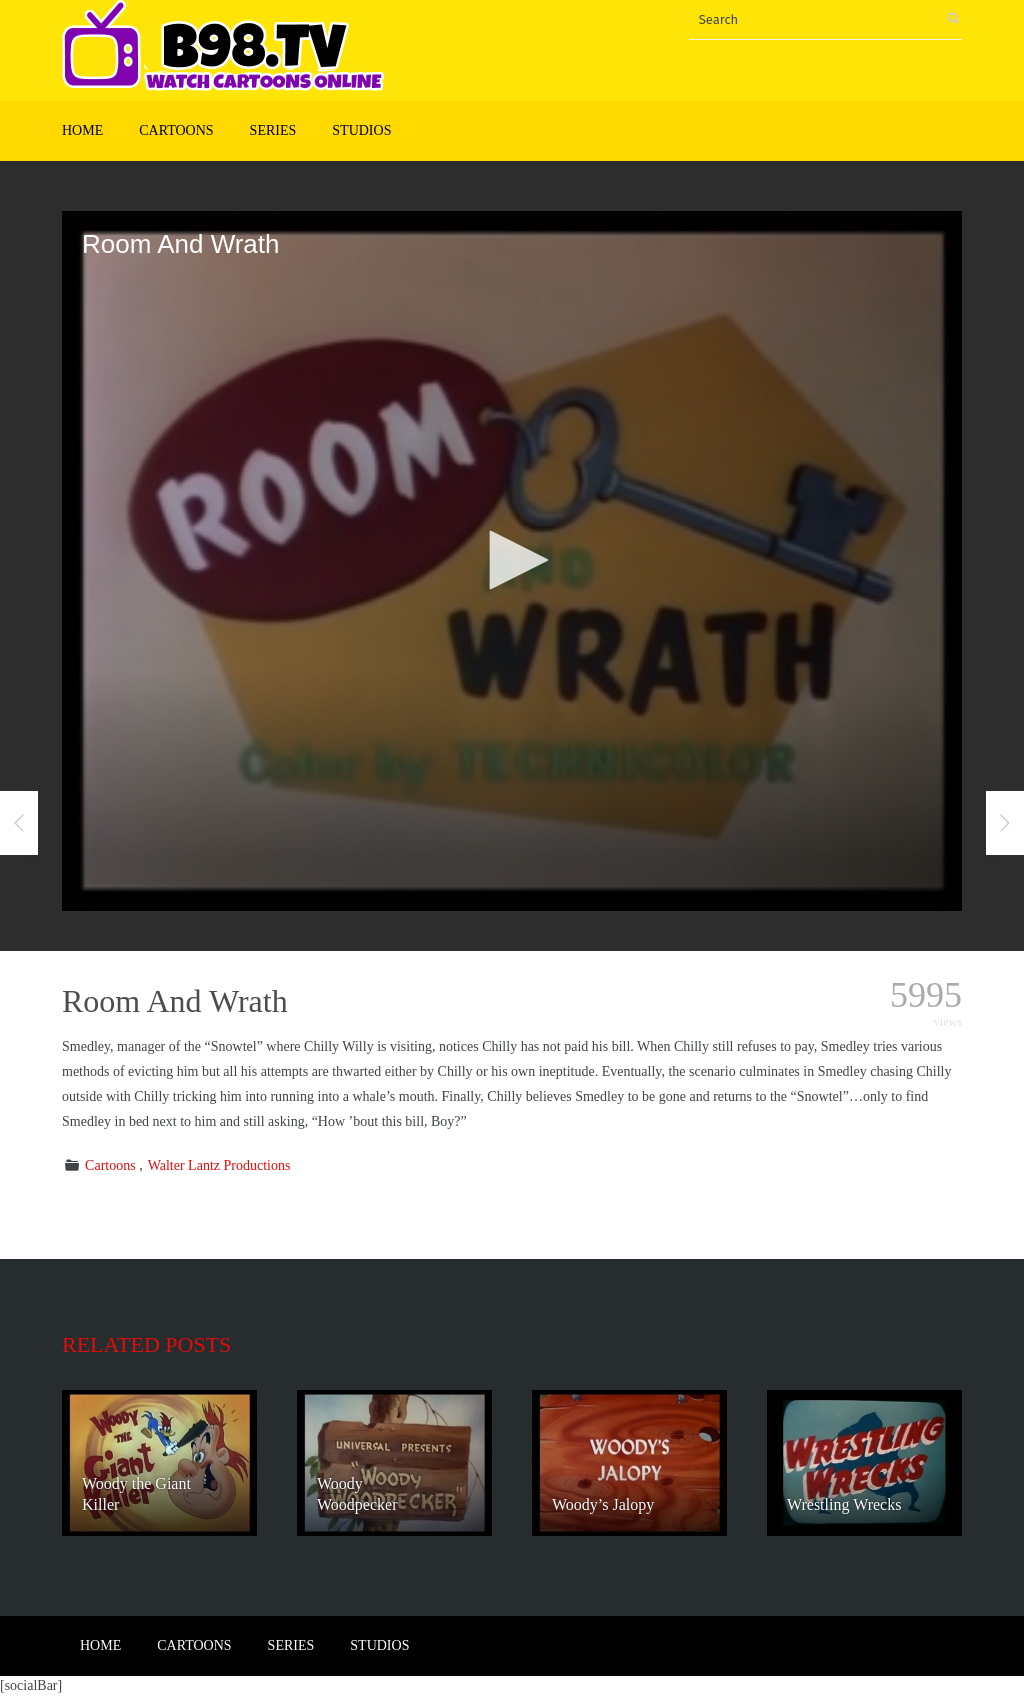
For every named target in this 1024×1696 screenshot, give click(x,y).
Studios (361, 130)
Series (273, 130)
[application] (512, 561)
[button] (512, 560)
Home (82, 130)
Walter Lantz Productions (219, 1165)
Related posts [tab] (146, 1344)
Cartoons (176, 130)
